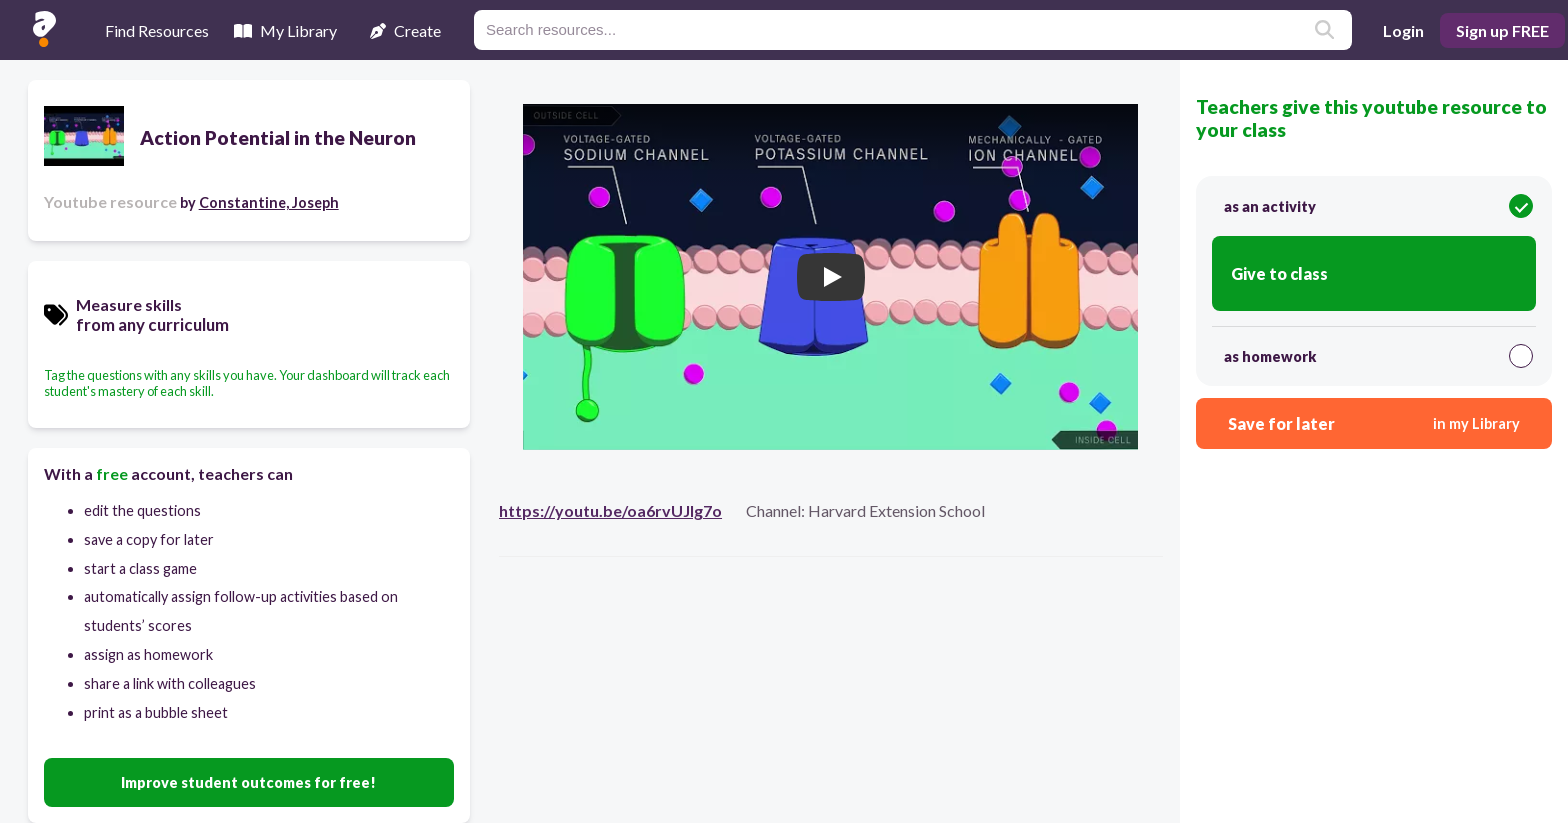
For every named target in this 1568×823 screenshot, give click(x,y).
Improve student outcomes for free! (248, 782)
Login (1403, 30)
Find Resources (157, 30)
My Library (285, 30)
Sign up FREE (1502, 30)
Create (405, 30)
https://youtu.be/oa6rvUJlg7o (610, 510)
